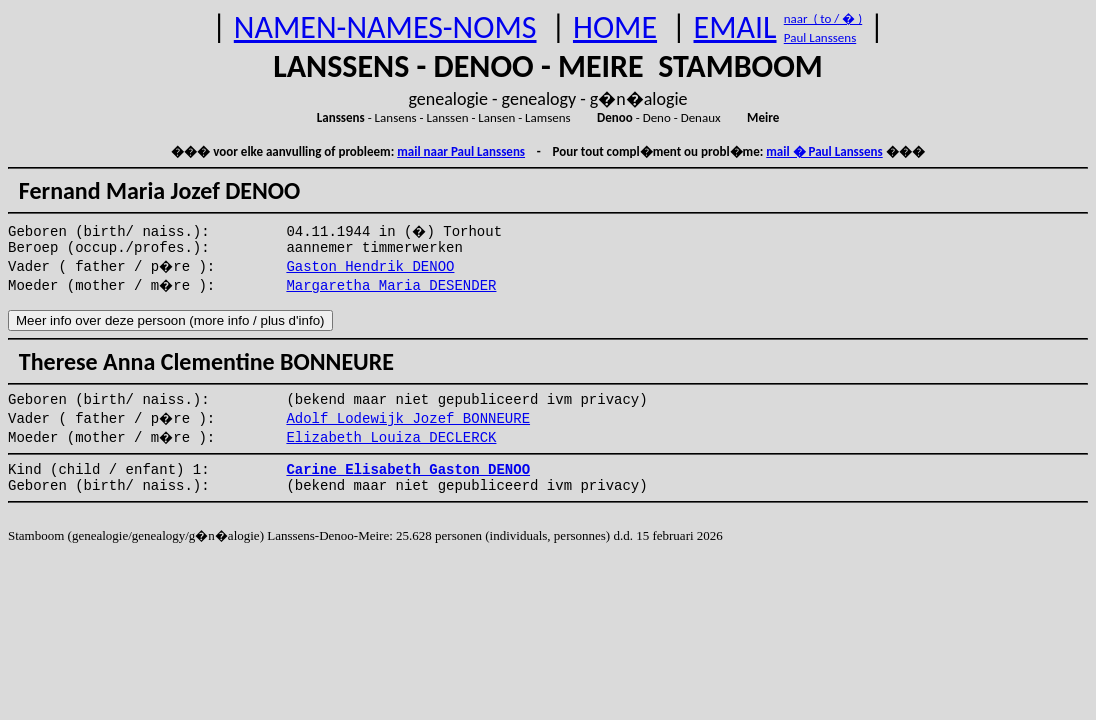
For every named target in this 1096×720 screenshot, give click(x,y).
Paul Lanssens (820, 37)
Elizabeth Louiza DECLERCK (391, 438)
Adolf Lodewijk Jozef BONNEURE (408, 419)
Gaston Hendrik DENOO (370, 267)
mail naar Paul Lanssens (461, 151)
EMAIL (735, 27)
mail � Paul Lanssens (824, 151)
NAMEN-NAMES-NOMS (385, 27)
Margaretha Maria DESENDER (391, 286)
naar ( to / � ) (823, 18)
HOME (615, 27)
